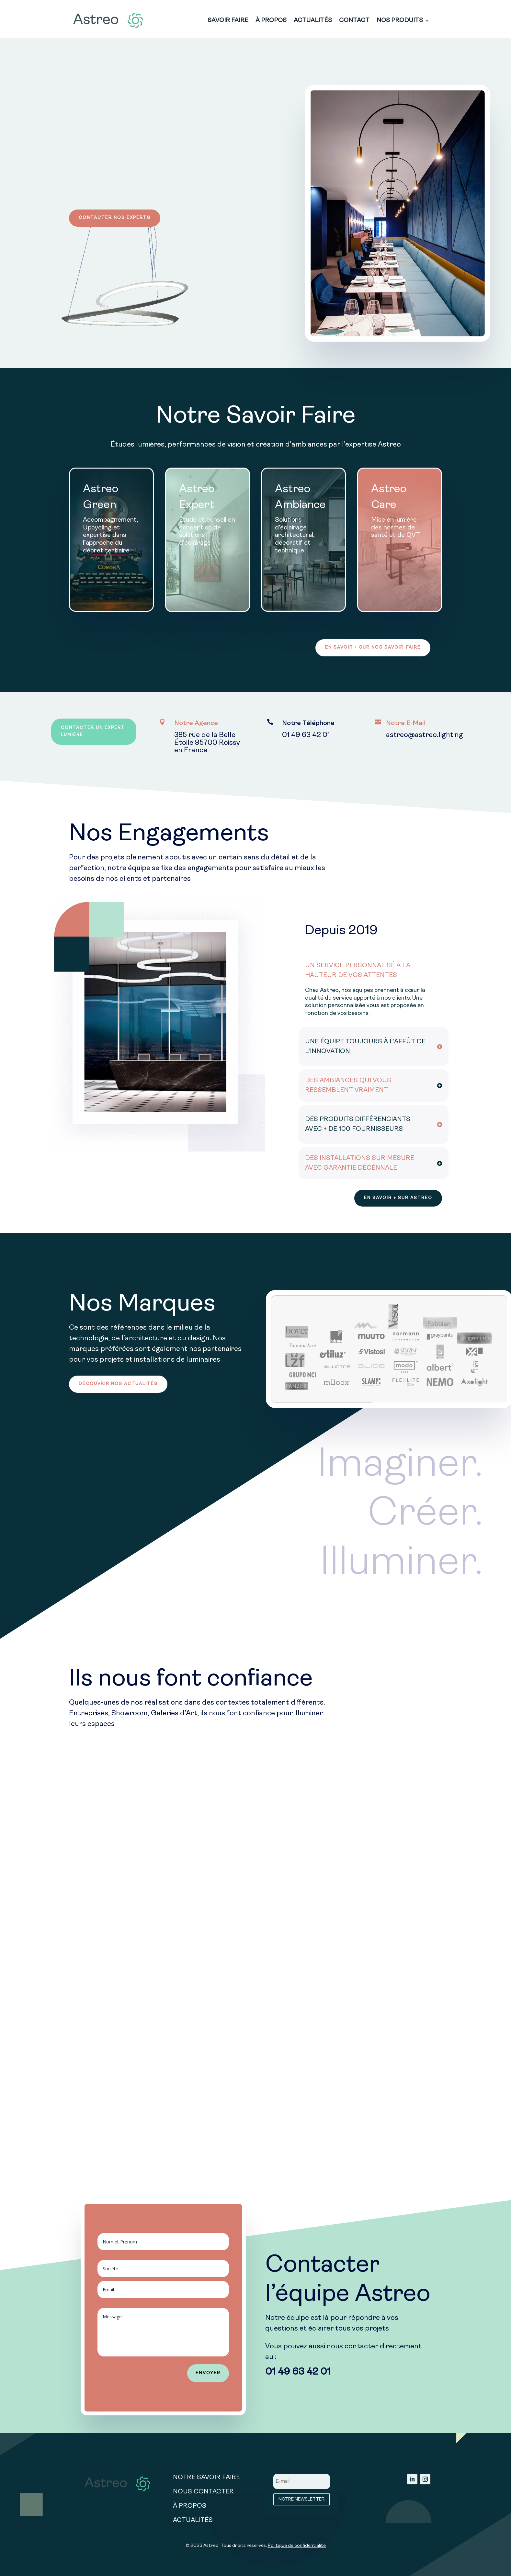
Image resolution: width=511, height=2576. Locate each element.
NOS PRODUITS (400, 21)
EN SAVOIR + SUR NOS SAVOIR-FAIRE (372, 648)
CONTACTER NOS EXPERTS (115, 218)
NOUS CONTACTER (203, 2493)
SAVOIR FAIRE (228, 21)
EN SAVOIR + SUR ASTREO (397, 1199)
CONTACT (354, 21)
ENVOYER (208, 2374)
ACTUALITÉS (313, 21)
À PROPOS (271, 21)
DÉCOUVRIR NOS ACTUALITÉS (119, 1385)
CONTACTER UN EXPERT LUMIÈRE (94, 732)
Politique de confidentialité (297, 2547)
